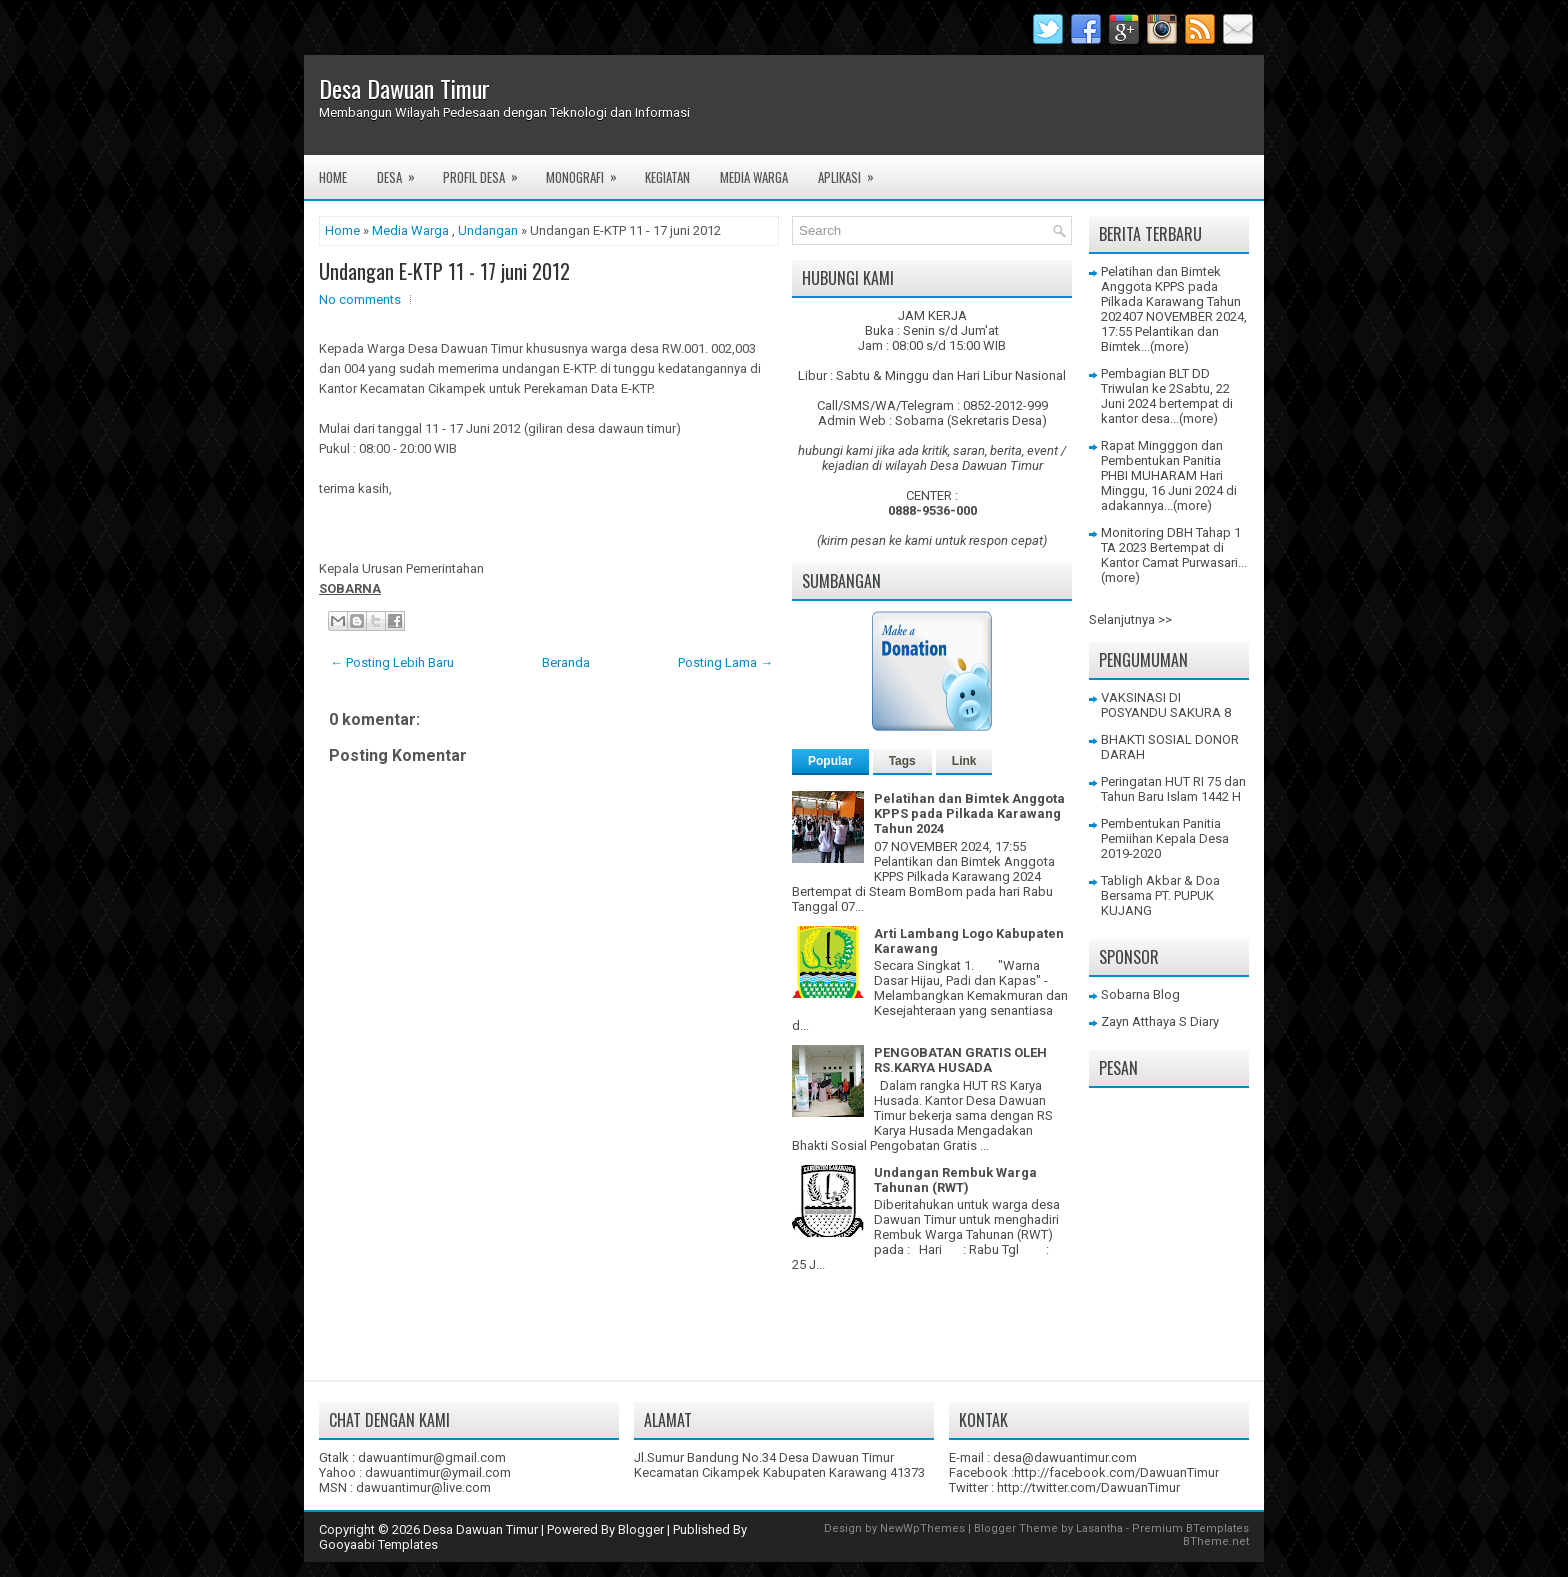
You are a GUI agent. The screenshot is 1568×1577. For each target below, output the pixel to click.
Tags (902, 761)
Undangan (488, 230)
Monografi (588, 171)
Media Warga (754, 177)
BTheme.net (1216, 1541)
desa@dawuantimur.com (1065, 1457)
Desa (402, 171)
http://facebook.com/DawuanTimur (1116, 1472)
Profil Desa (487, 171)
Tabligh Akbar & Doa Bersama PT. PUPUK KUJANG (1160, 895)
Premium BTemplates (1190, 1528)
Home (333, 177)
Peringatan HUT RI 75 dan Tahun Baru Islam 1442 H (1173, 789)
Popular (830, 761)
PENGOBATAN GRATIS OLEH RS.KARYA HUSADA (960, 1060)
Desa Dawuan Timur (404, 88)
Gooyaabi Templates (378, 1544)
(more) (1169, 346)
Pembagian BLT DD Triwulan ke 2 (1155, 381)
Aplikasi (852, 171)
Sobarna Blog (1140, 994)
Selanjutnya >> (1130, 619)
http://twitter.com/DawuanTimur (1088, 1487)
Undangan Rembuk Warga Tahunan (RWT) (955, 1180)
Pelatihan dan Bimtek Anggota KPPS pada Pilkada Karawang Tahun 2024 (969, 813)
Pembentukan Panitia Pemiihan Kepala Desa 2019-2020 (1165, 838)
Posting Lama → (725, 662)
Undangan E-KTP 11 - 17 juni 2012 (444, 271)
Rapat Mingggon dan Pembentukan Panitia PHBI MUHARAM (1162, 460)
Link (964, 761)
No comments (360, 299)
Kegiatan (667, 177)
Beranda (566, 662)
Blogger (641, 1529)
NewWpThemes (922, 1528)
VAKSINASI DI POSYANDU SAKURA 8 (1166, 705)
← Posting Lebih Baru (392, 662)
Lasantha (1099, 1528)
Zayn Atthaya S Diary (1160, 1021)
